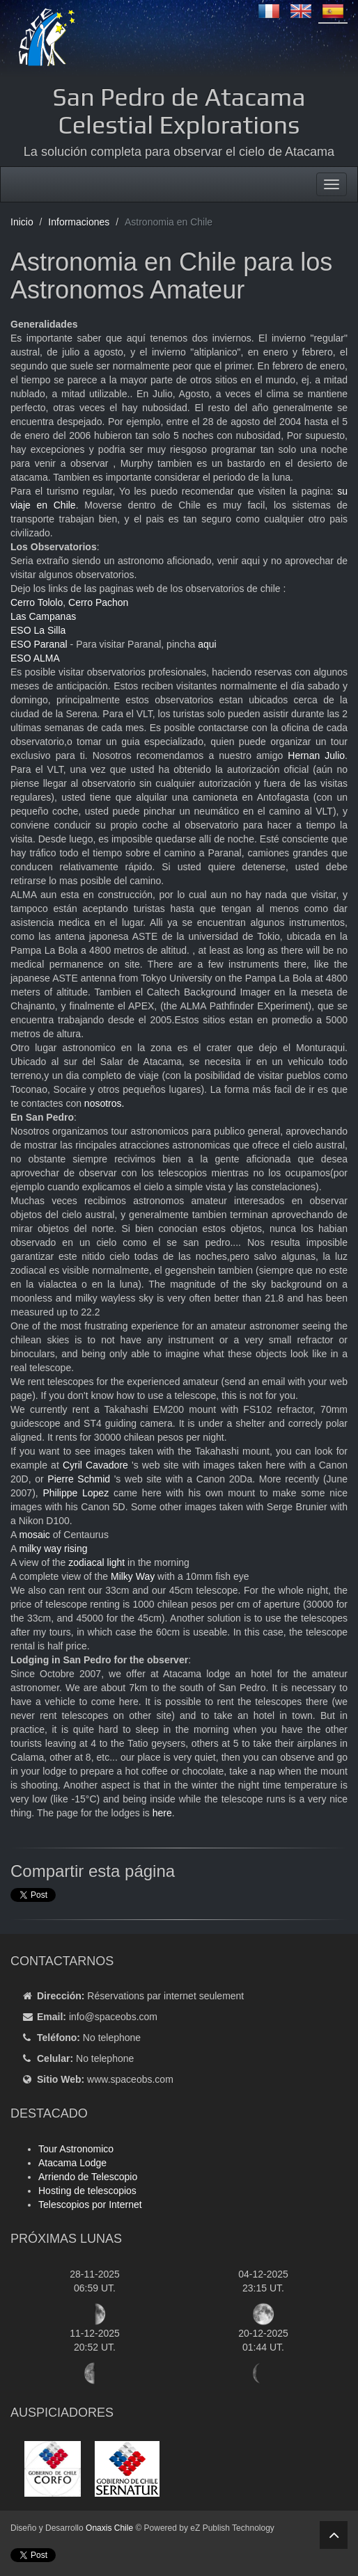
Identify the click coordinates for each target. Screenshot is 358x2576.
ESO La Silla (37, 630)
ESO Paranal (39, 644)
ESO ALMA (35, 658)
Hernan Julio (316, 755)
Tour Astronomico (76, 2148)
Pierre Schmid (78, 1479)
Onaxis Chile (109, 2528)
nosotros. (104, 1103)
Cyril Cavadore (95, 1465)
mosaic (34, 1534)
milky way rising (53, 1548)
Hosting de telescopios (87, 2190)
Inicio (21, 221)
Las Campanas (44, 616)
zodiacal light (96, 1562)
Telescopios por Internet (90, 2204)
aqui (207, 644)
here (162, 1812)
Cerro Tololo (36, 602)
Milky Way (133, 1576)
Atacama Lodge (72, 2162)
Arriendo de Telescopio (87, 2176)
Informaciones (78, 221)
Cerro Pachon (98, 602)
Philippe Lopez (75, 1492)
